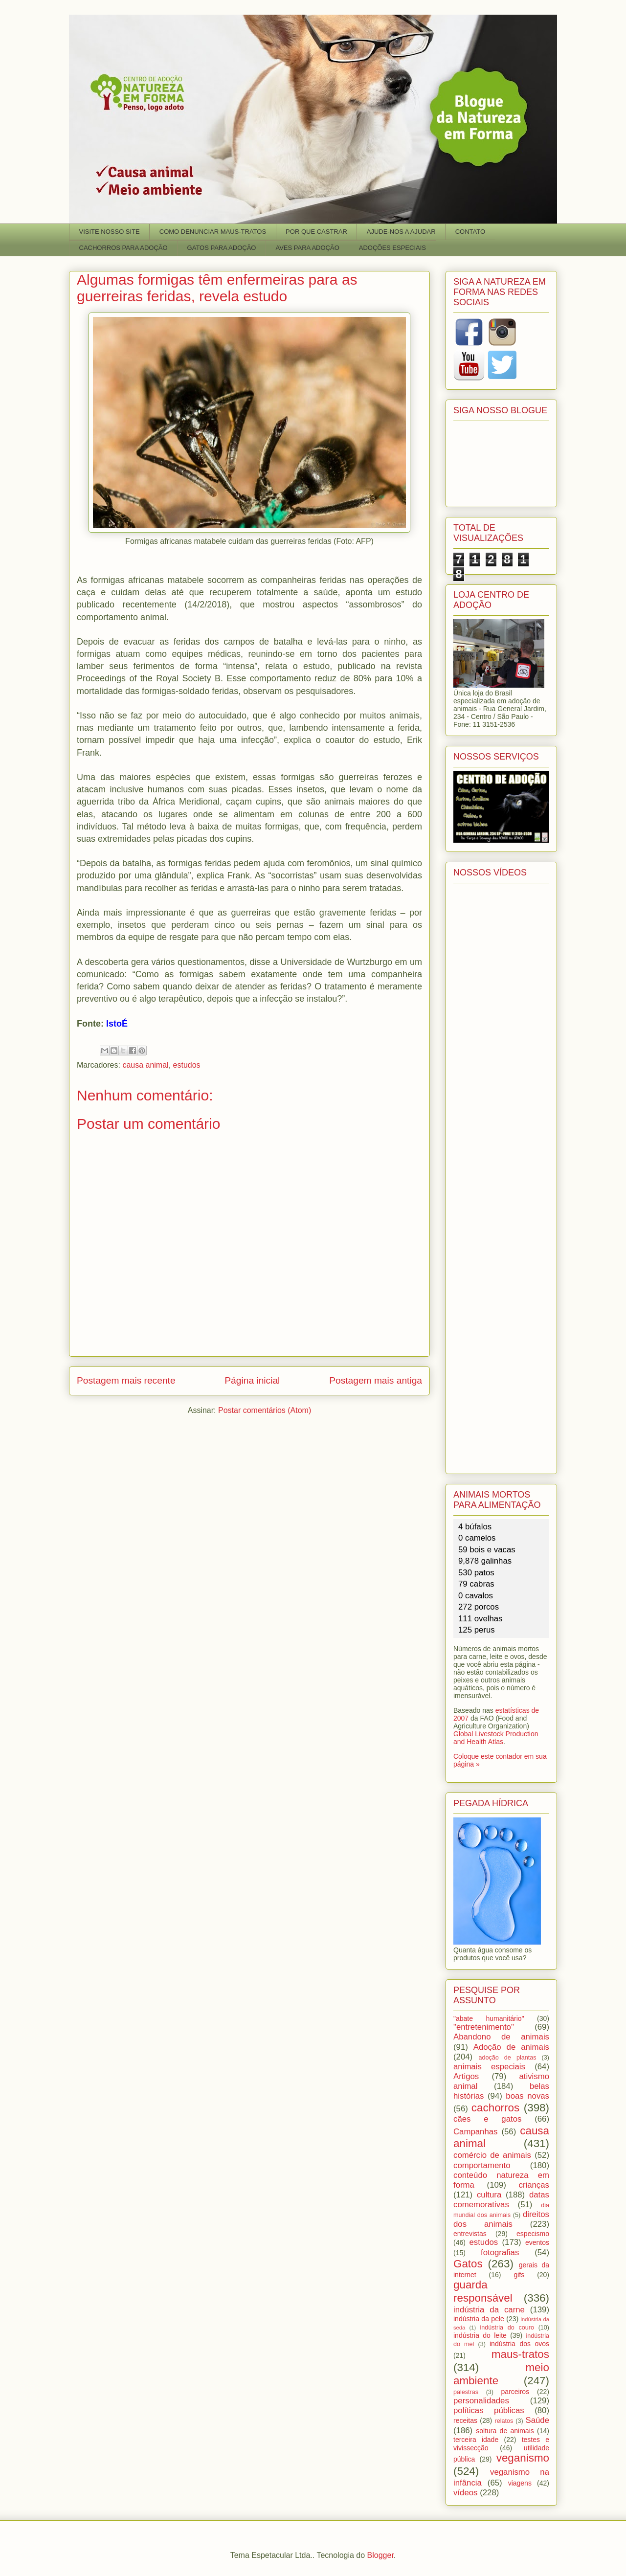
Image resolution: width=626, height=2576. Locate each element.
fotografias (500, 2252)
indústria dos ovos (519, 2344)
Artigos (466, 2076)
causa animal (145, 1065)
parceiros (515, 2392)
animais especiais (489, 2066)
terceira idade (475, 2439)
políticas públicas (488, 2410)
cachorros (495, 2108)
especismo (532, 2234)
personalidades (481, 2400)
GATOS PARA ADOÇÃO (221, 247)
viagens (520, 2483)
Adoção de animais (511, 2047)
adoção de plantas (507, 2057)
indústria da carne (489, 2309)
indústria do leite (480, 2335)
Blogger (380, 2555)
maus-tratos (520, 2354)
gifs (519, 2275)
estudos (187, 1065)
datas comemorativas (501, 2199)
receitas (465, 2420)
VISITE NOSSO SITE (109, 231)
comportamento (482, 2165)
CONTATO (470, 231)
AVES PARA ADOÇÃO (307, 247)
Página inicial (252, 1380)
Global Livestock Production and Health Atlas (495, 1738)
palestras (465, 2392)
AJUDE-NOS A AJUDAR (401, 231)
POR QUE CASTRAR (316, 231)
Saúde (538, 2420)
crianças (534, 2185)
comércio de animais (492, 2155)
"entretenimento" (483, 2027)
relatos (504, 2421)
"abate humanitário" (488, 2018)
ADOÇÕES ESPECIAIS (392, 247)
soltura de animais (505, 2431)
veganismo (522, 2458)
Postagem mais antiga (375, 1380)
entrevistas (470, 2234)
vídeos (465, 2492)
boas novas (527, 2096)
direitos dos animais (501, 2219)
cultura (489, 2194)
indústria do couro (507, 2327)
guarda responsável (483, 2291)
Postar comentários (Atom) (264, 1410)
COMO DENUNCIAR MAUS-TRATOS (212, 231)
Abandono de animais (501, 2036)
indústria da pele (478, 2319)
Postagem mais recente (126, 1380)
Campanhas (475, 2131)
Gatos (468, 2264)
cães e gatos (487, 2119)
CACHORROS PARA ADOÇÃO (123, 247)
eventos (537, 2242)
